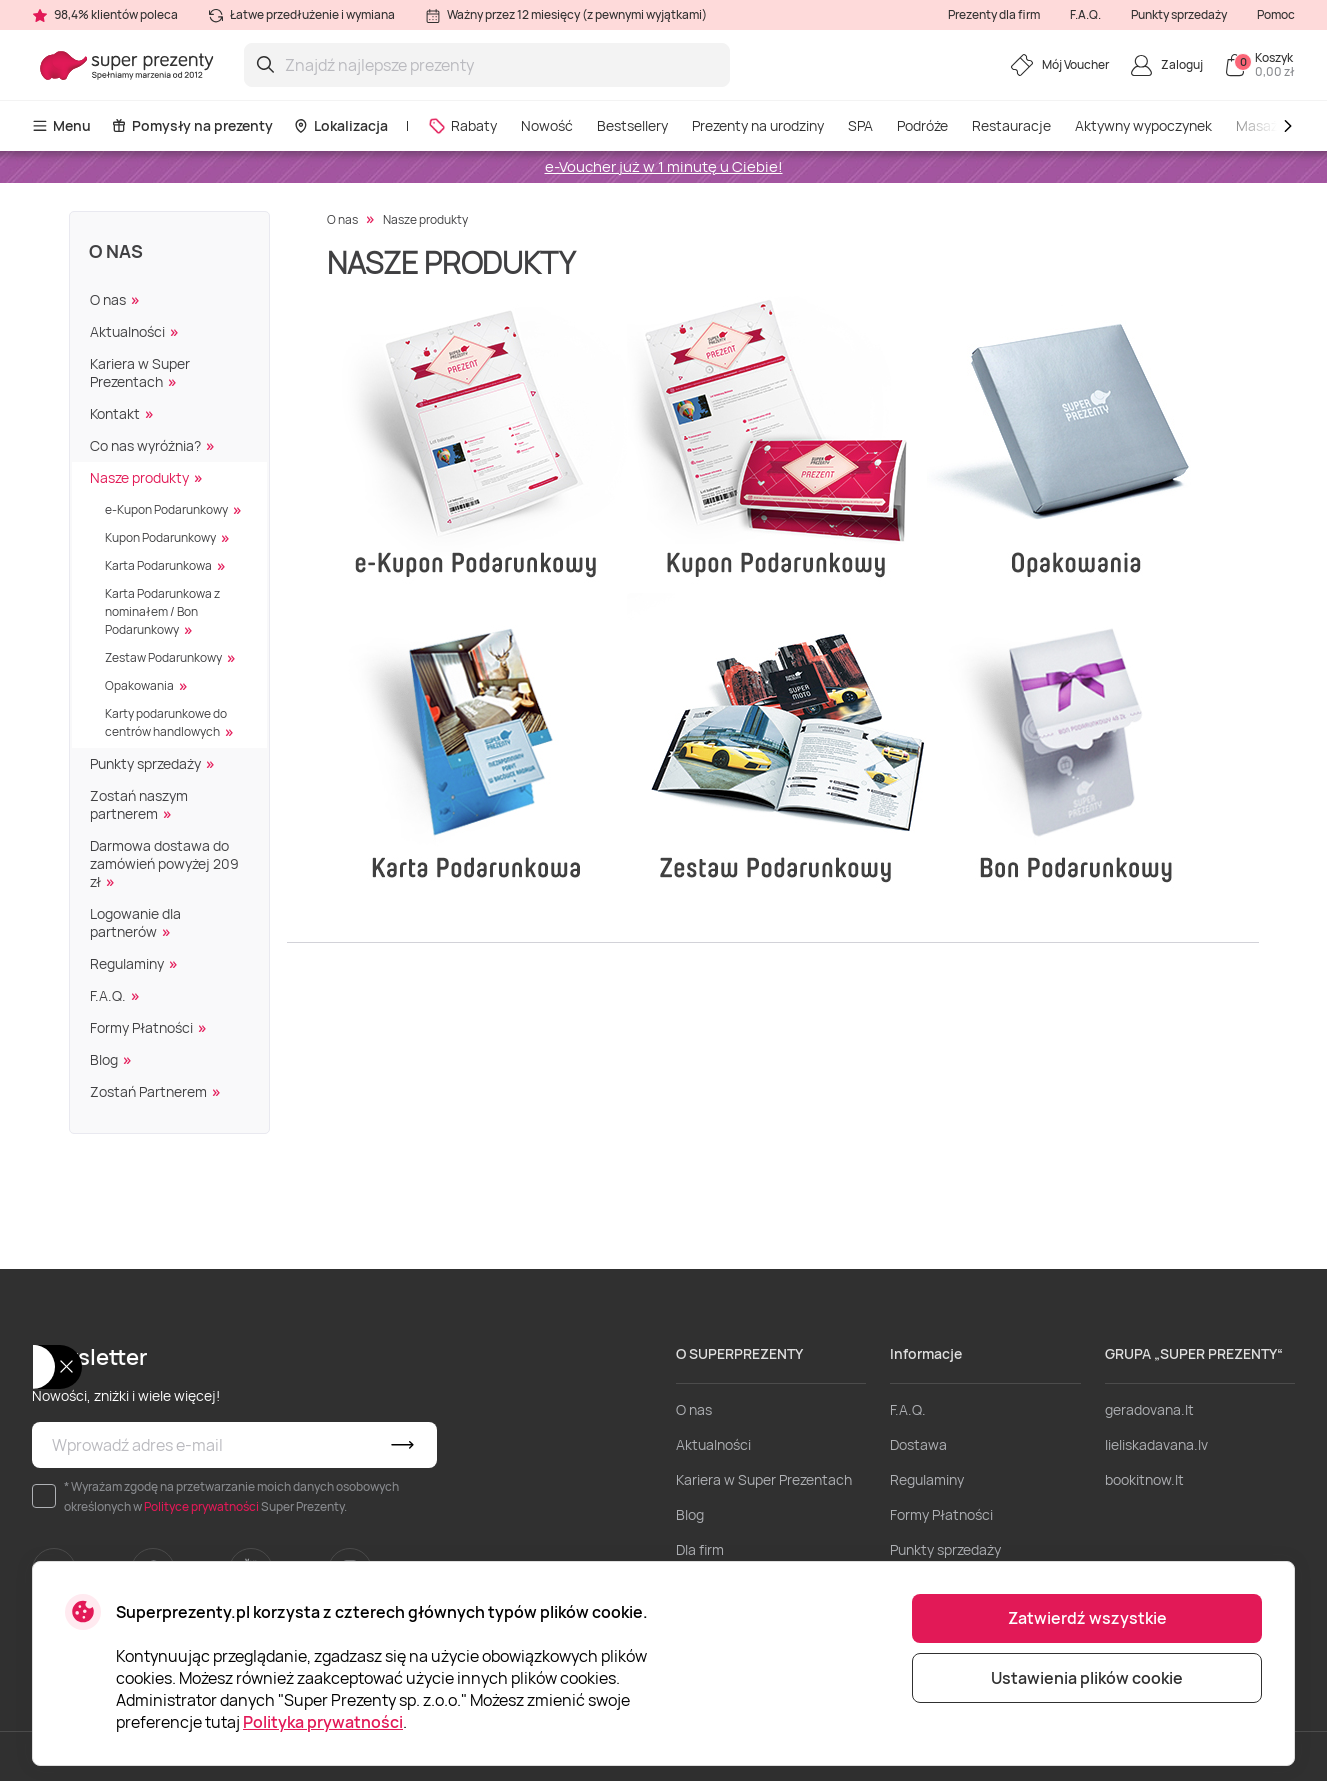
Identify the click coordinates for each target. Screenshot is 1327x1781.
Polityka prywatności (323, 1722)
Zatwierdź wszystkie (1087, 1618)
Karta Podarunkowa (158, 565)
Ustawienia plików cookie (1087, 1678)
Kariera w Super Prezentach (140, 372)
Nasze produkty (139, 477)
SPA (860, 125)
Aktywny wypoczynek (1143, 125)
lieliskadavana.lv (1156, 1444)
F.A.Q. (1085, 14)
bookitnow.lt (1144, 1479)
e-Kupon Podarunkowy (166, 509)
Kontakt (115, 413)
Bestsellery (632, 125)
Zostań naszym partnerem (139, 804)
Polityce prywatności (201, 1506)
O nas (116, 251)
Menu (61, 125)
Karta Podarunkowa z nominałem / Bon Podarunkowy (162, 611)
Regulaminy (127, 963)
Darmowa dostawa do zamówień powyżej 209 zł (164, 863)
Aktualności (127, 331)
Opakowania (139, 685)
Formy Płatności (141, 1027)
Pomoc (1276, 14)
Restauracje (1011, 125)
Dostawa (918, 1444)
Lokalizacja (340, 125)
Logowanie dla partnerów (135, 922)
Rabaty (462, 125)
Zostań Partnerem (148, 1091)
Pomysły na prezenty (192, 125)
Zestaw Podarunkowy (163, 657)
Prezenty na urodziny (758, 125)
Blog (104, 1059)
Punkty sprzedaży (1179, 14)
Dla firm (700, 1549)
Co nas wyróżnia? (145, 445)
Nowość (547, 125)
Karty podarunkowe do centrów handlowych (166, 722)
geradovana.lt (1149, 1409)
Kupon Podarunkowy (160, 537)
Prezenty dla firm (994, 14)
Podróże (922, 125)
